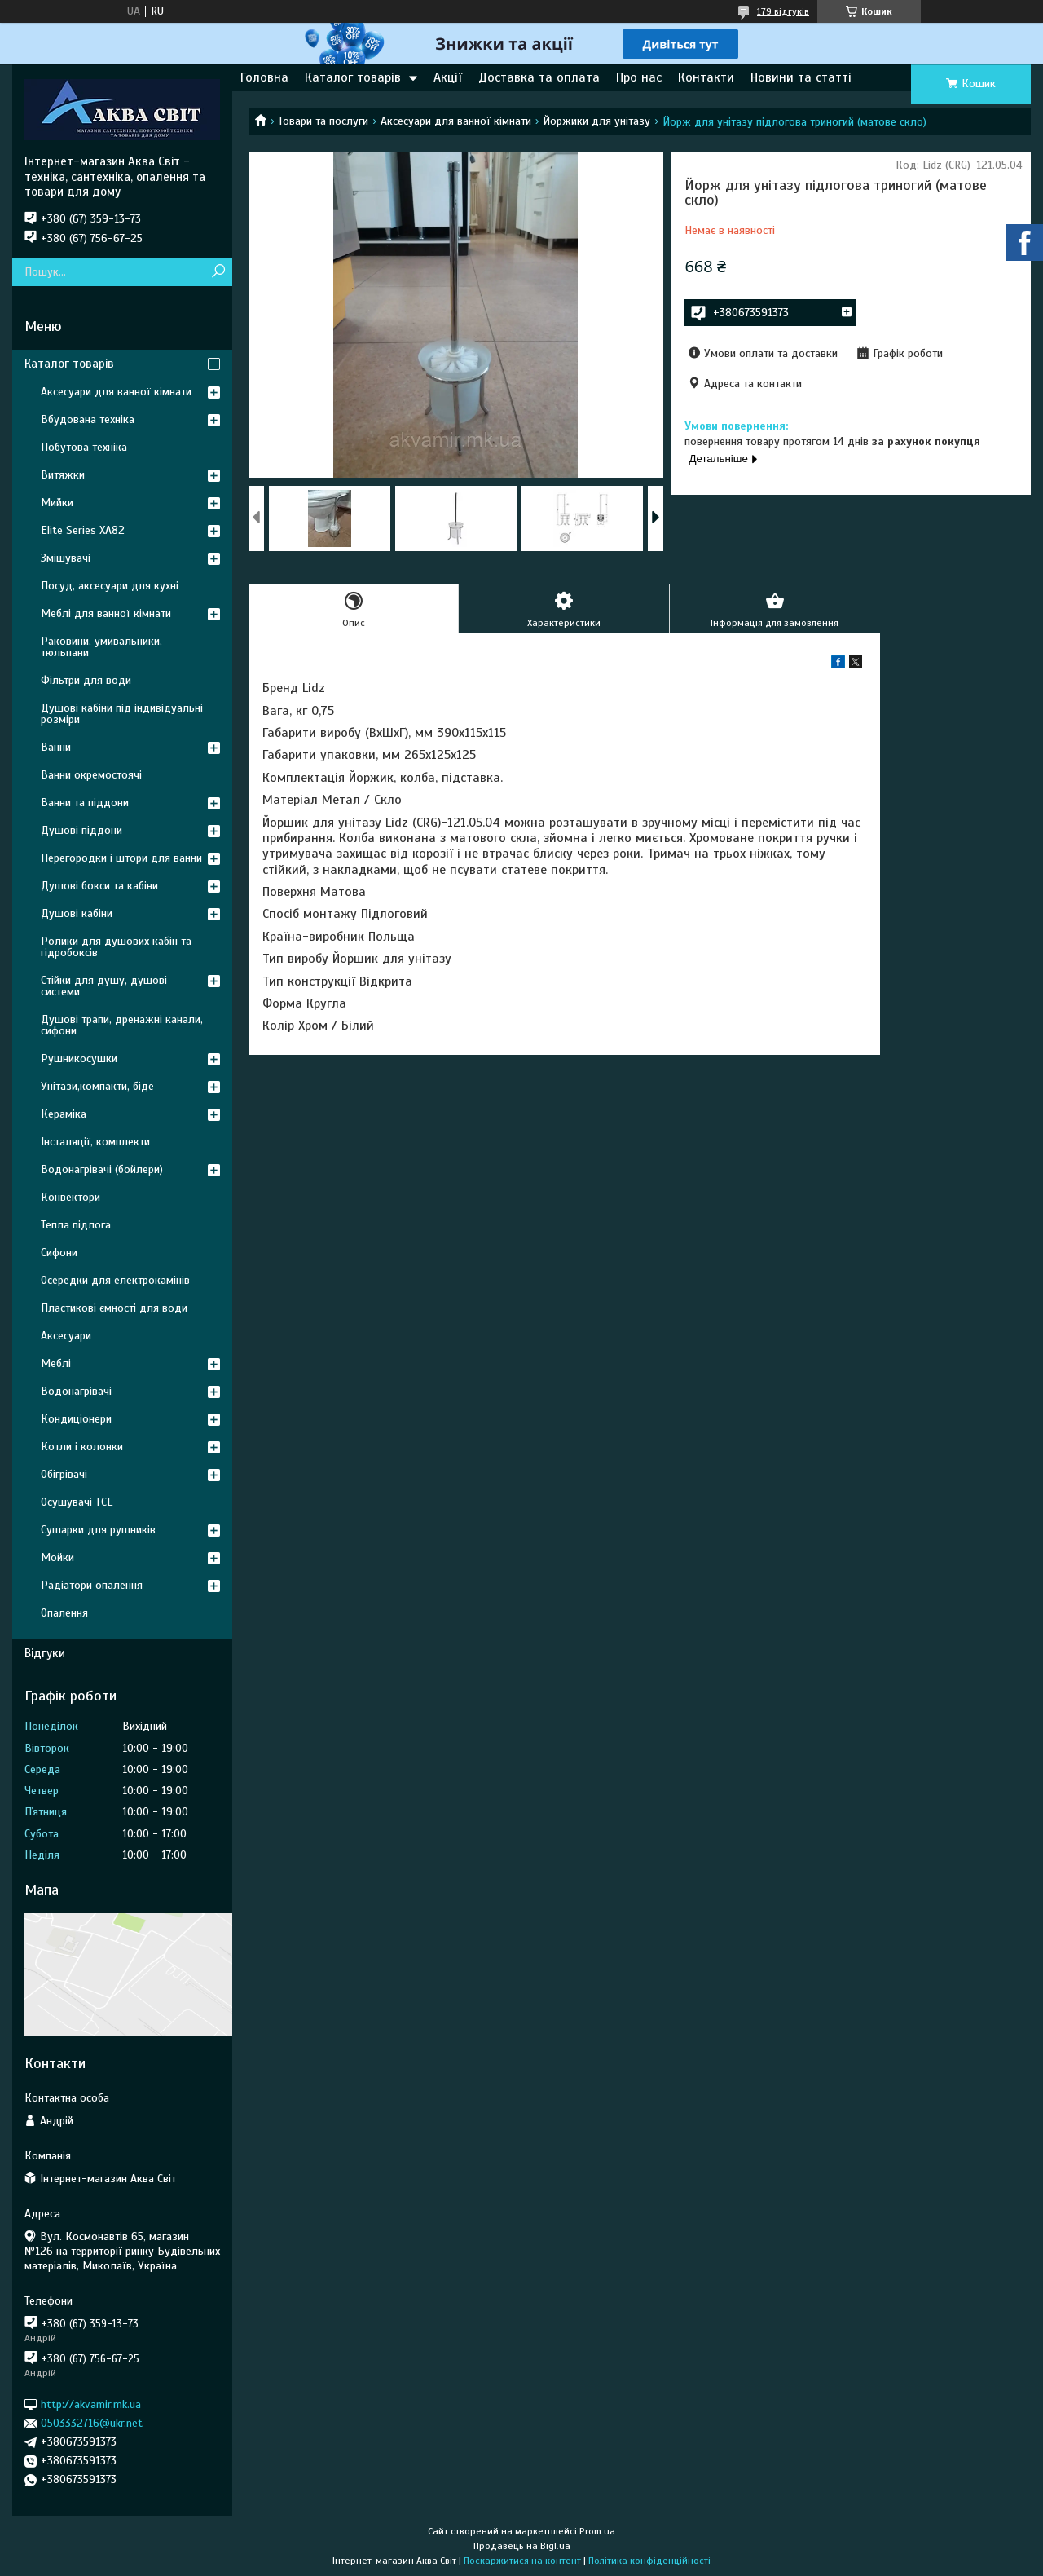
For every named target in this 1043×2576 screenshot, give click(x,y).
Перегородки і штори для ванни (121, 858)
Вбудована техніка (87, 419)
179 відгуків (783, 11)
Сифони (59, 1252)
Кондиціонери (76, 1419)
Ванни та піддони (85, 802)
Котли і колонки (82, 1446)
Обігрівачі (64, 1474)
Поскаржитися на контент (522, 2560)
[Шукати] (218, 272)
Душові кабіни (76, 913)
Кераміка (63, 1114)
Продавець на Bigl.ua (521, 2546)
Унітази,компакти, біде (97, 1086)
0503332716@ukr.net (92, 2423)
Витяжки (63, 475)
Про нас (639, 77)
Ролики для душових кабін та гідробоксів (116, 946)
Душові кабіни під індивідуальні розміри (122, 713)
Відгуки (44, 1653)
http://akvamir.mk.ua (91, 2404)
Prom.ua (597, 2531)
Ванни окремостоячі (91, 775)
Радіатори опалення (92, 1585)
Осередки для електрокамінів (115, 1280)
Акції (447, 77)
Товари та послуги (323, 121)
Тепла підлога (76, 1225)
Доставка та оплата (539, 77)
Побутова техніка (84, 447)
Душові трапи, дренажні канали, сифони (122, 1025)
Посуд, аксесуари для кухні (109, 586)
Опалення (64, 1613)
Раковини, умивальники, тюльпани (101, 646)
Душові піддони (81, 830)
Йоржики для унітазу (596, 121)
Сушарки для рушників (98, 1530)
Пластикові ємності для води (114, 1308)
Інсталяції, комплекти (95, 1142)
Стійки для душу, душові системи (104, 986)
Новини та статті (801, 77)
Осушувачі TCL (76, 1502)
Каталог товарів (353, 77)
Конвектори (70, 1197)
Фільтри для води (86, 680)
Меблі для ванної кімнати (106, 613)
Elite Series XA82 (83, 530)
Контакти (706, 77)
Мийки (57, 502)
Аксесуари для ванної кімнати (456, 121)
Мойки (57, 1557)
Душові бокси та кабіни (99, 886)
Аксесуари (66, 1336)
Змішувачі (65, 558)
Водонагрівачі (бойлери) (102, 1169)
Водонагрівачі (76, 1391)
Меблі (56, 1363)
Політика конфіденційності (649, 2560)
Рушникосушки (79, 1058)
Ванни (56, 747)
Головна (264, 77)
